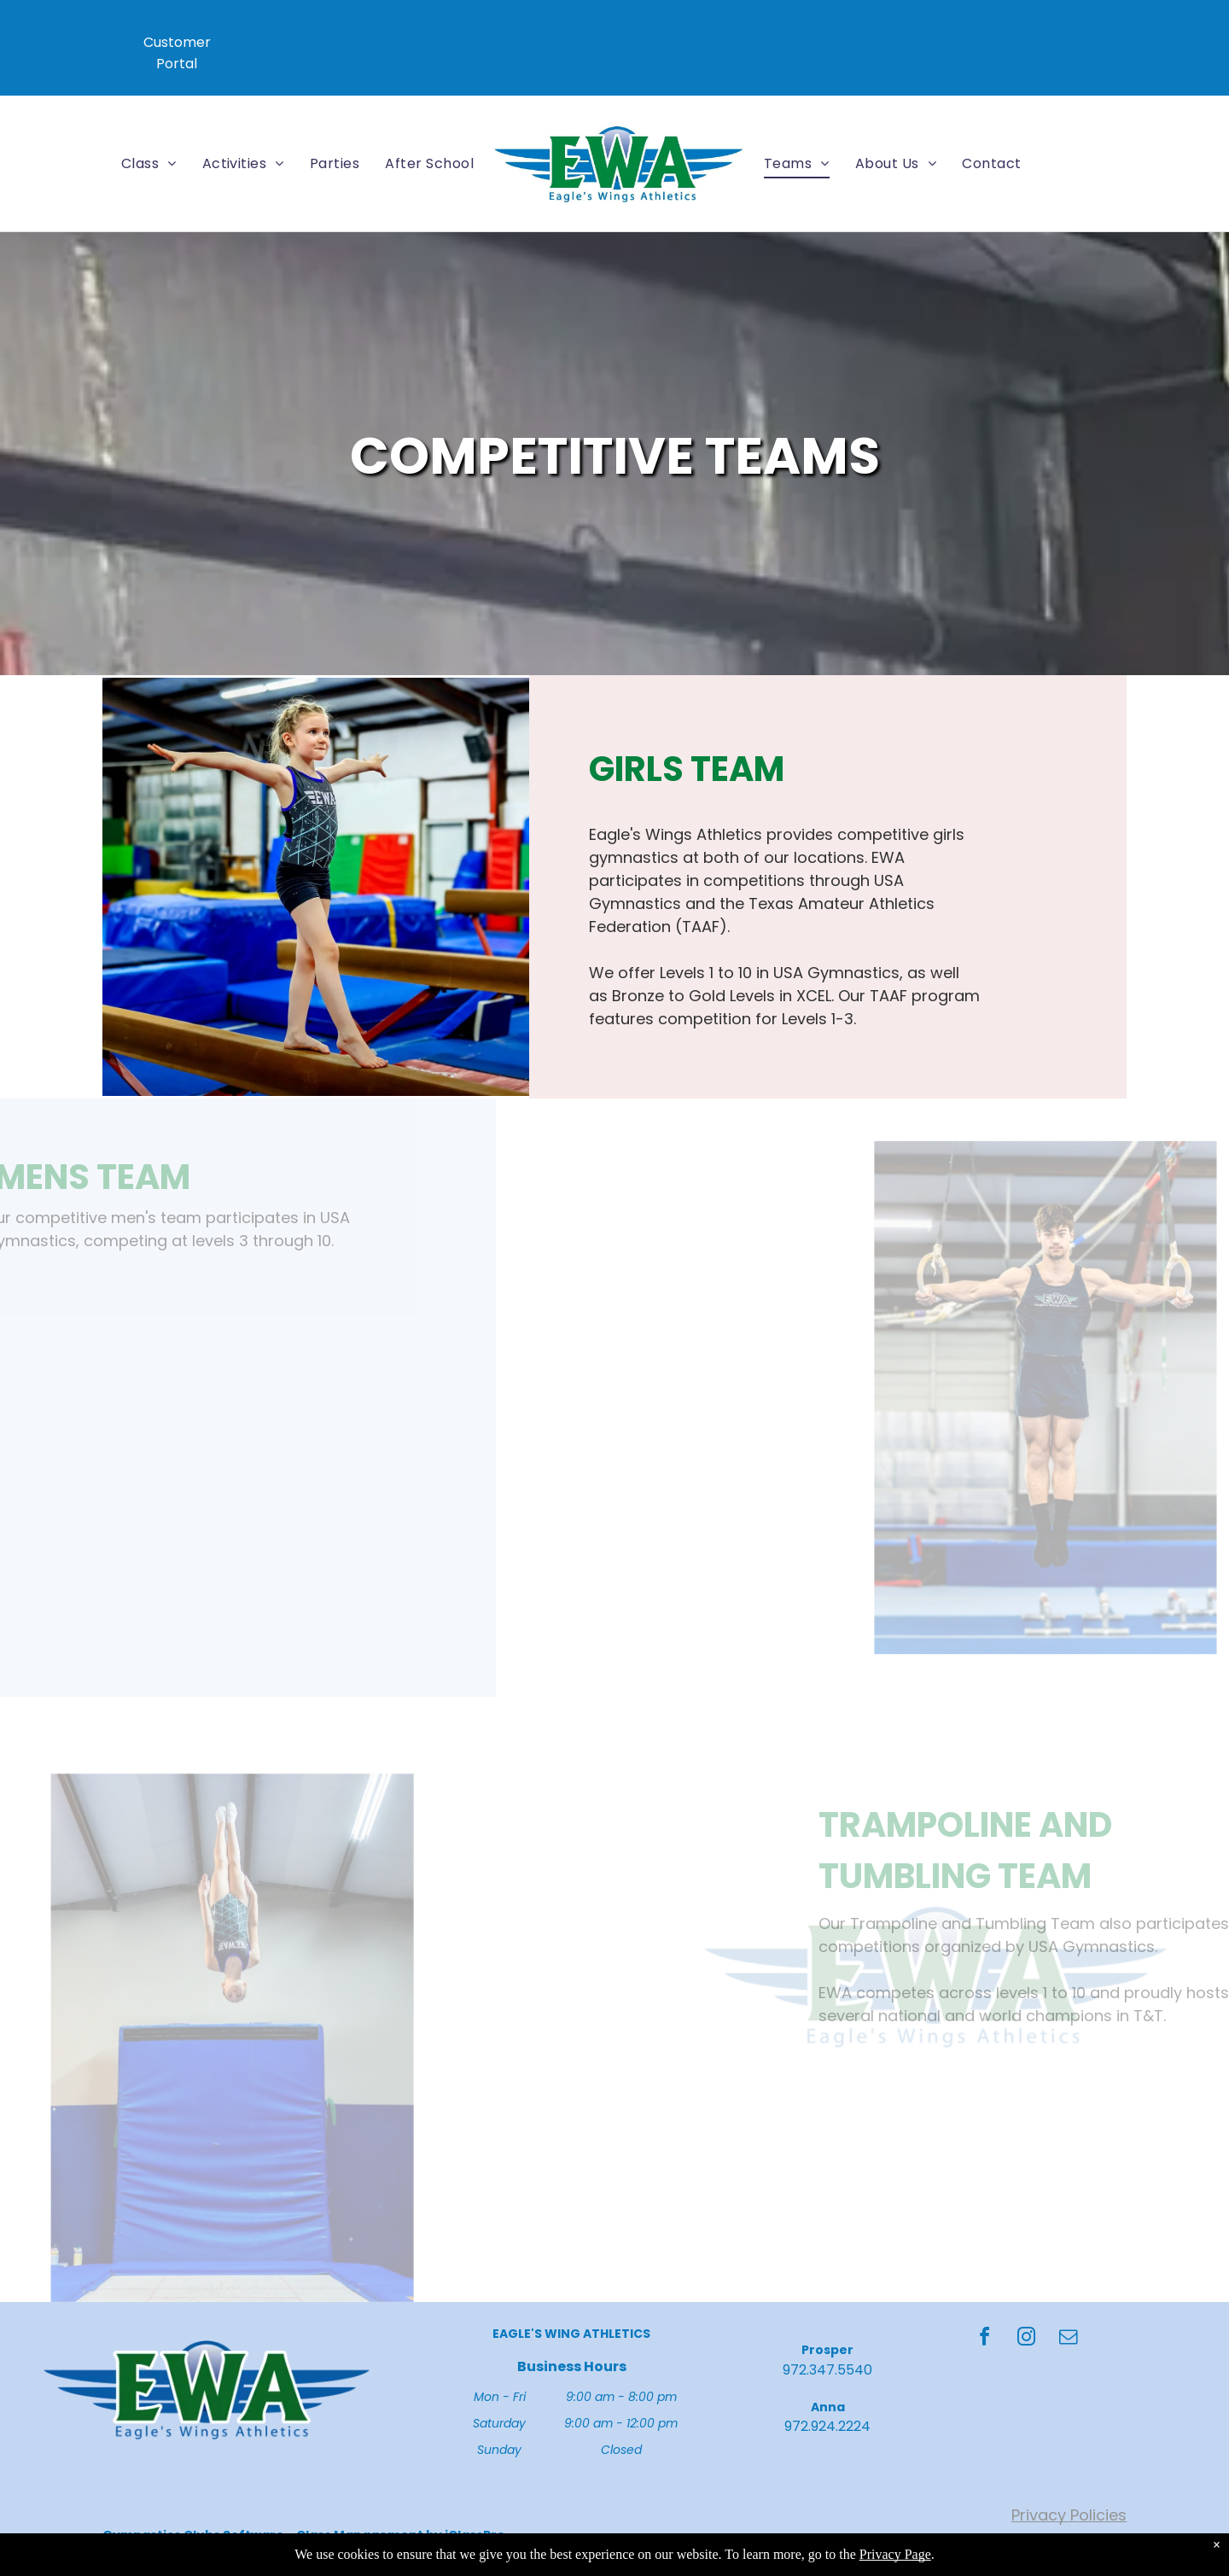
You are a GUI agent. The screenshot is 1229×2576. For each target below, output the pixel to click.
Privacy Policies (1069, 2515)
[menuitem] (148, 163)
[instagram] (1026, 2339)
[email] (1068, 2339)
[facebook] (985, 2339)
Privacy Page (895, 2554)
